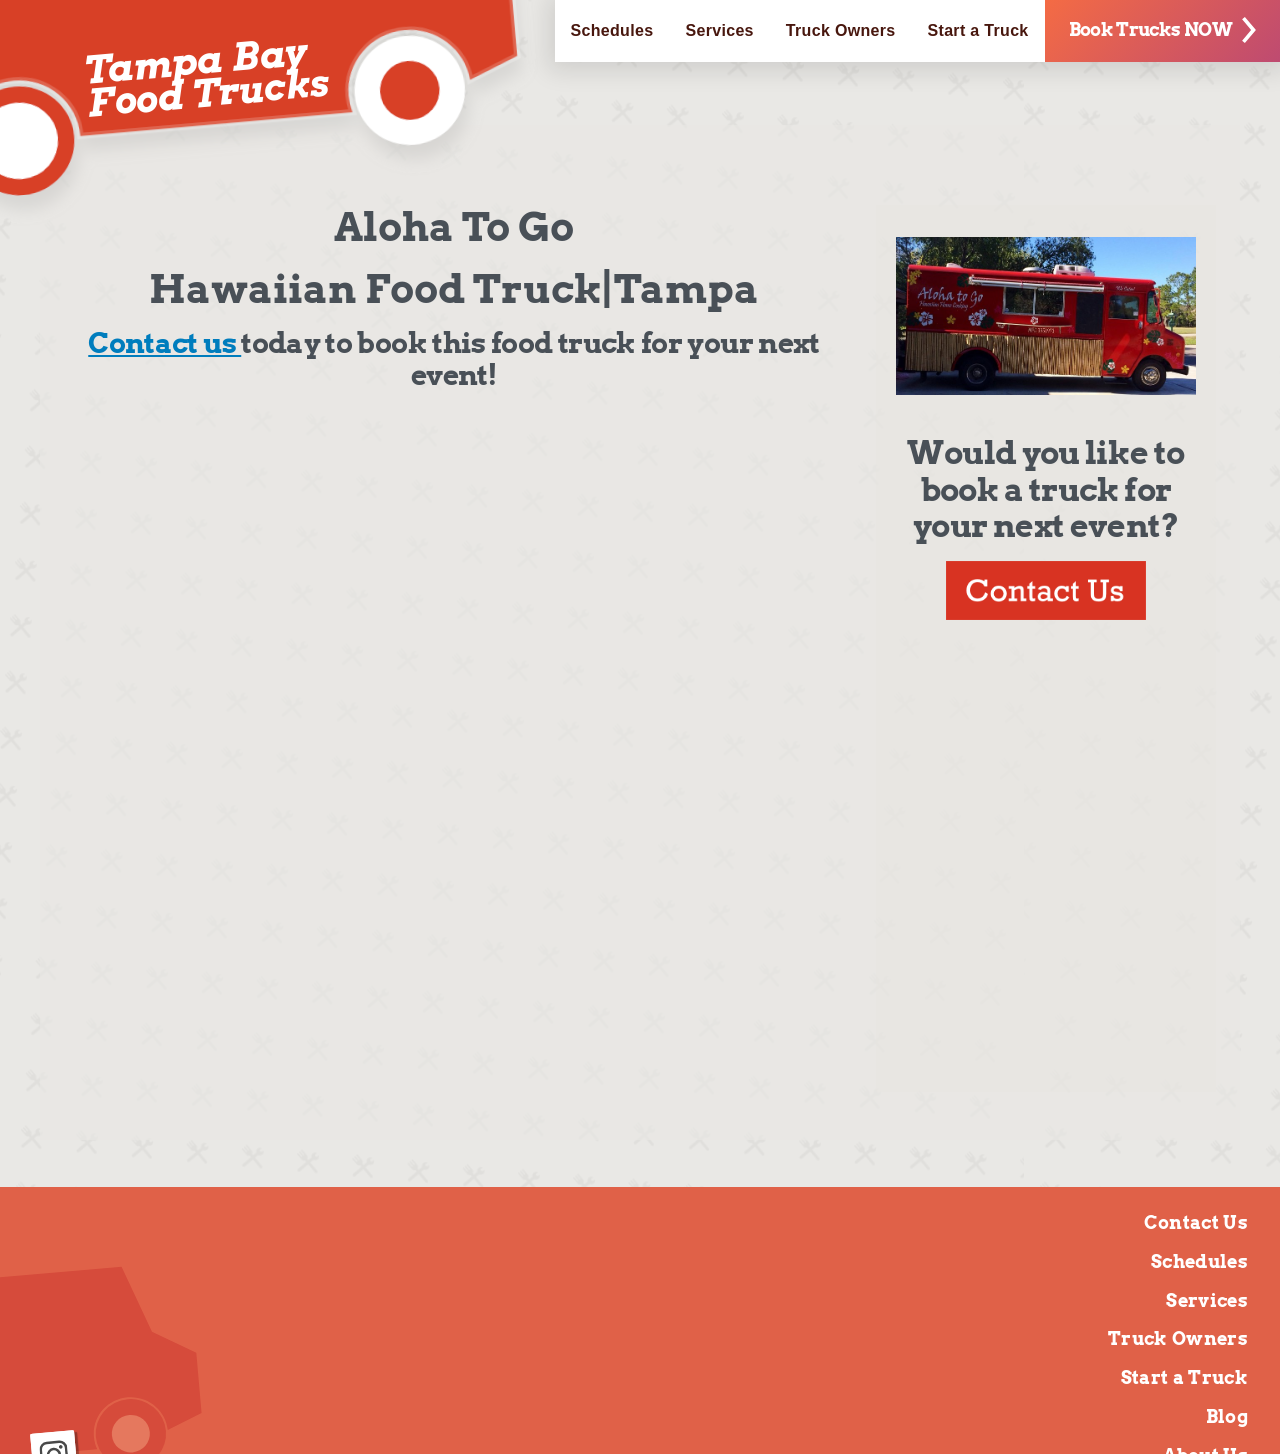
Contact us (164, 343)
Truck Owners (841, 30)
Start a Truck (978, 30)
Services (719, 30)
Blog (1227, 1416)
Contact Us (1196, 1222)
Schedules (612, 30)
